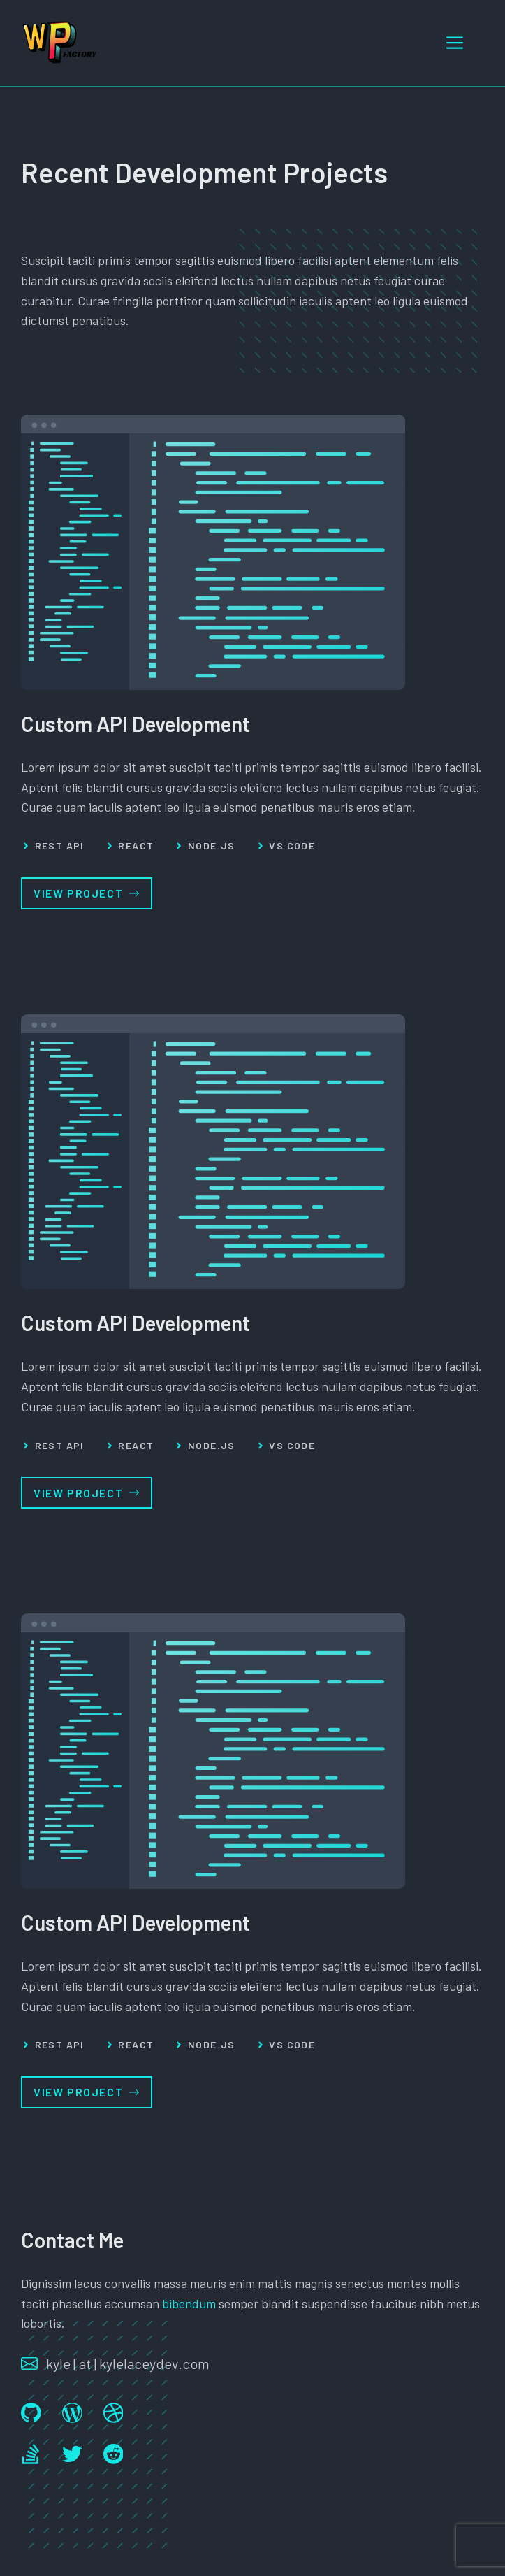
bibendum (189, 2303)
